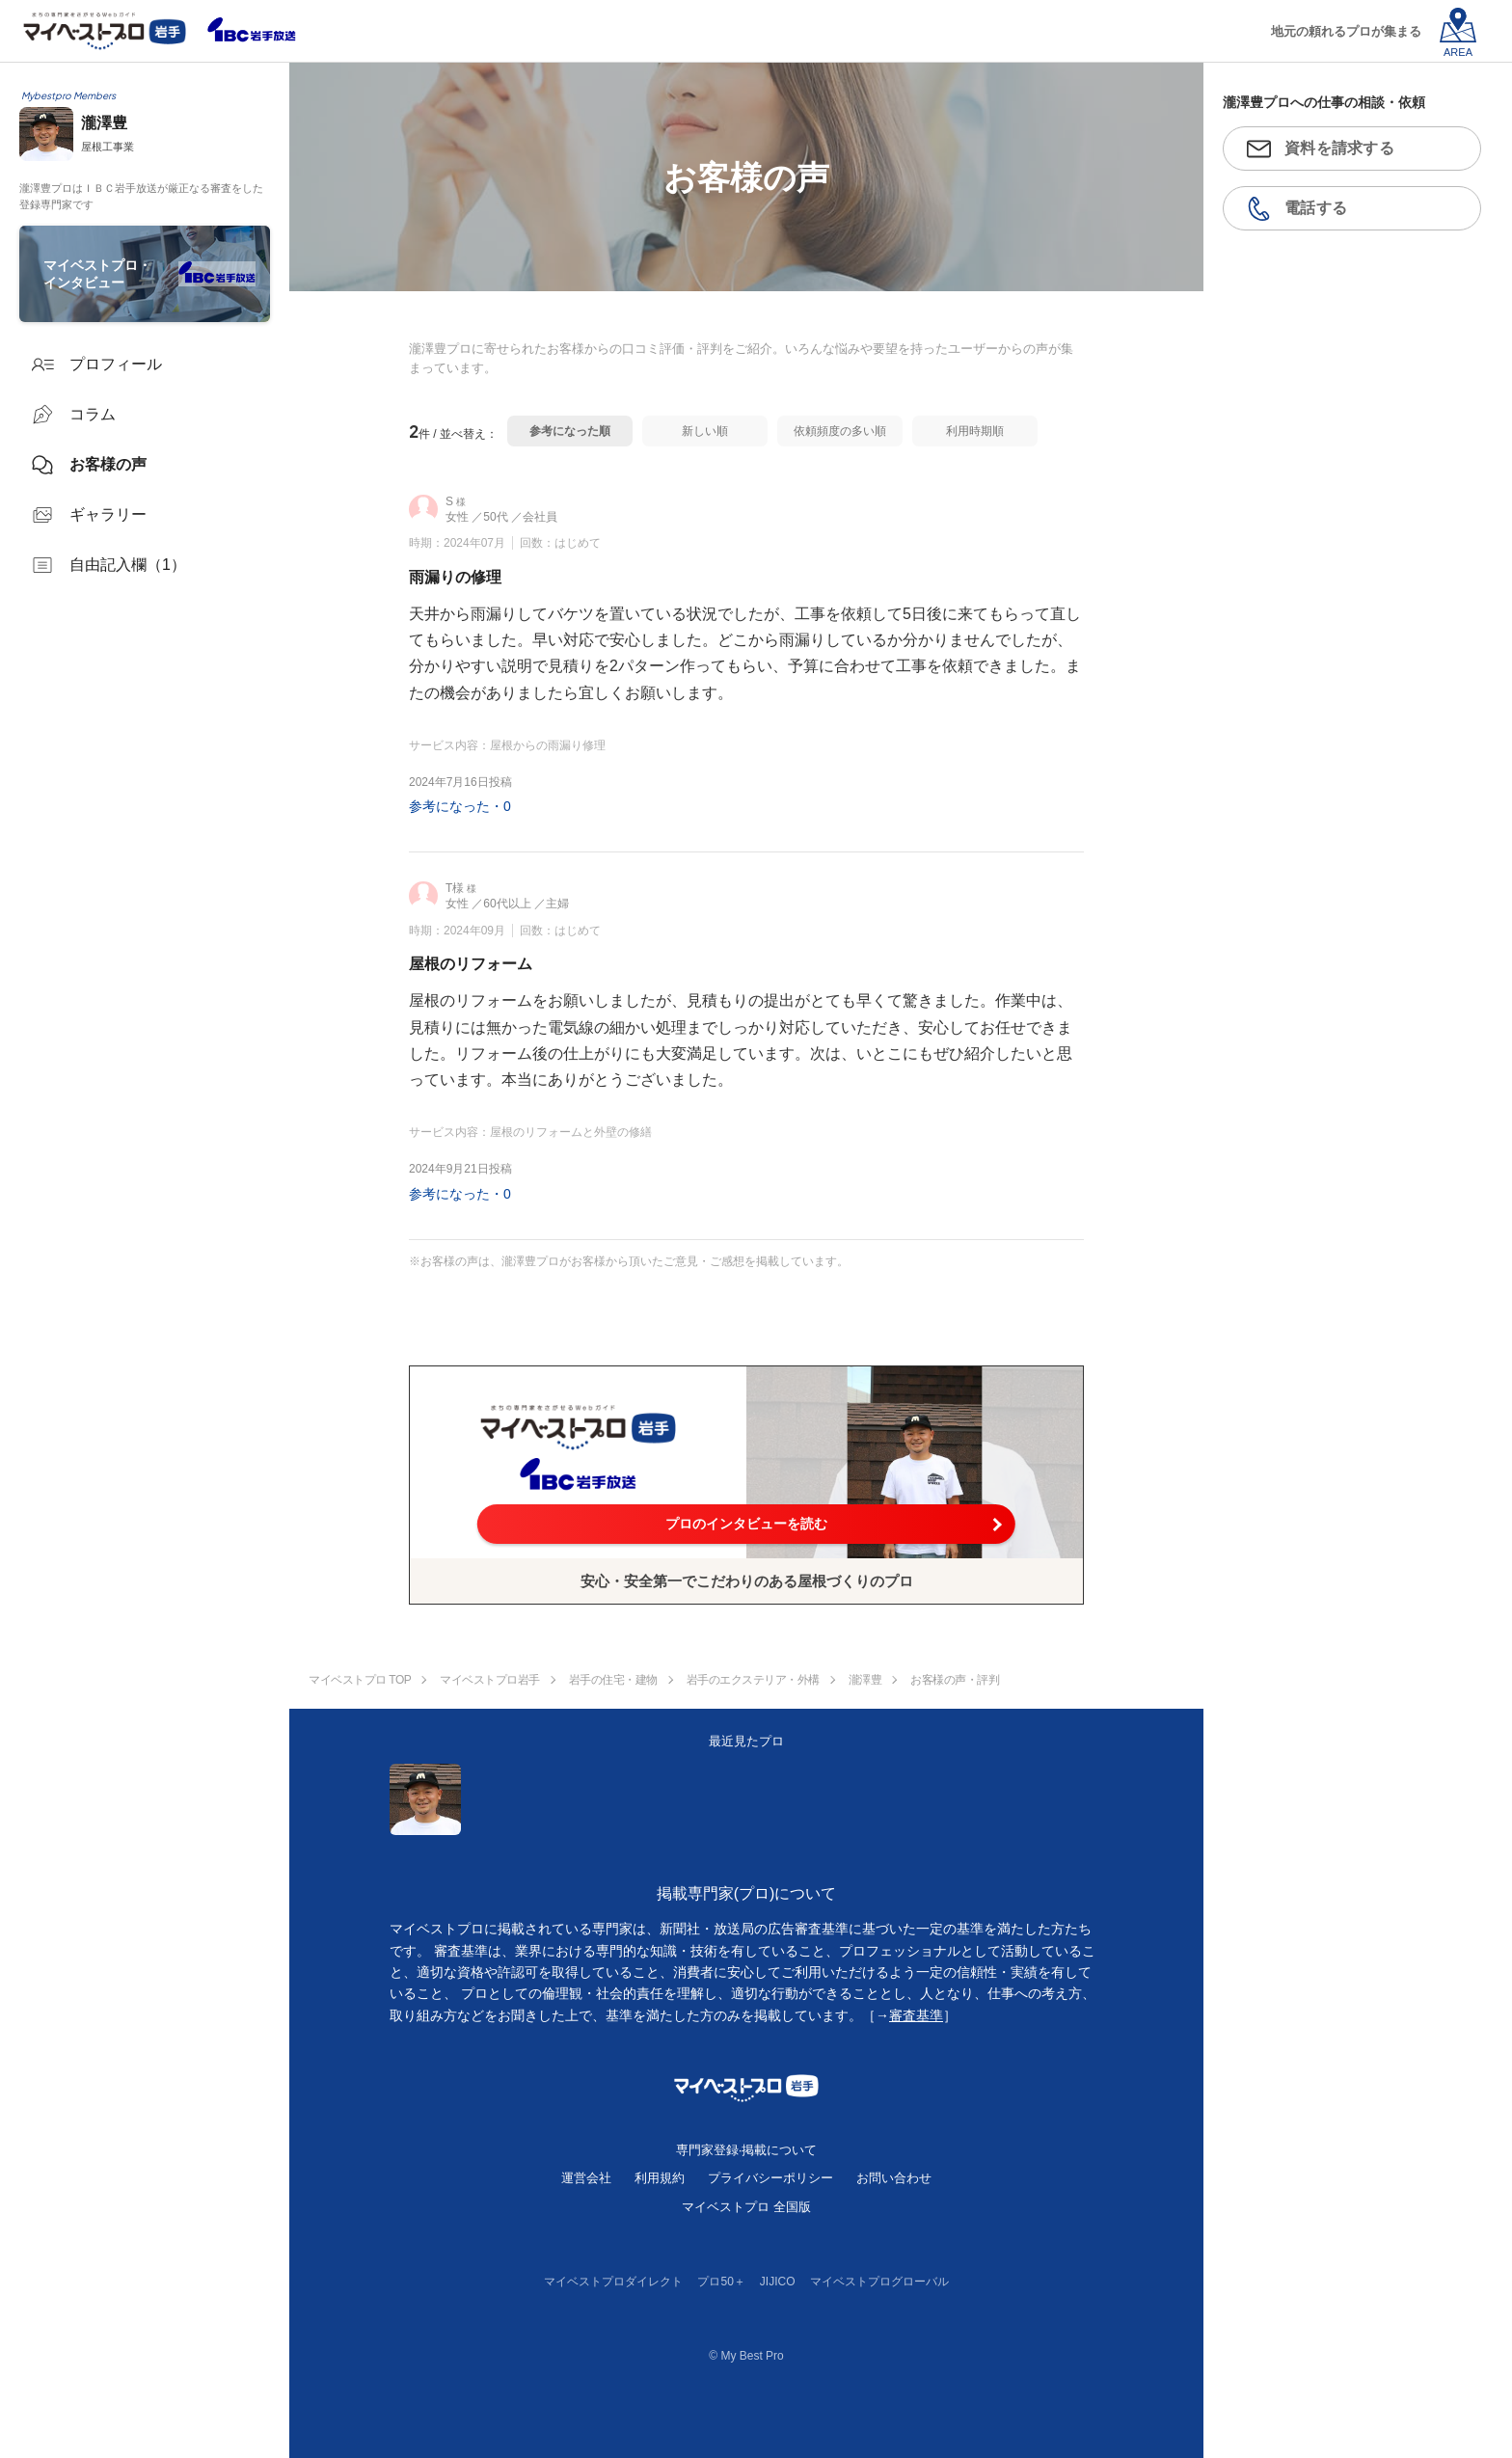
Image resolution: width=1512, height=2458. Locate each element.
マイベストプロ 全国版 (746, 2207)
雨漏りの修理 (455, 577)
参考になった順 (569, 431)
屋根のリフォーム (470, 964)
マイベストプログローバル (879, 2281)
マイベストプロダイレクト (613, 2281)
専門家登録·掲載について (747, 2150)
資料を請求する (1339, 148)
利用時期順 (975, 431)
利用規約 (659, 2178)
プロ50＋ (720, 2281)
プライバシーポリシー (770, 2178)
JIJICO (778, 2281)
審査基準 (916, 2015)
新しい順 (705, 431)
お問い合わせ (894, 2178)
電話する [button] (1315, 208)
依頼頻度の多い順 (840, 431)
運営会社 (586, 2178)
